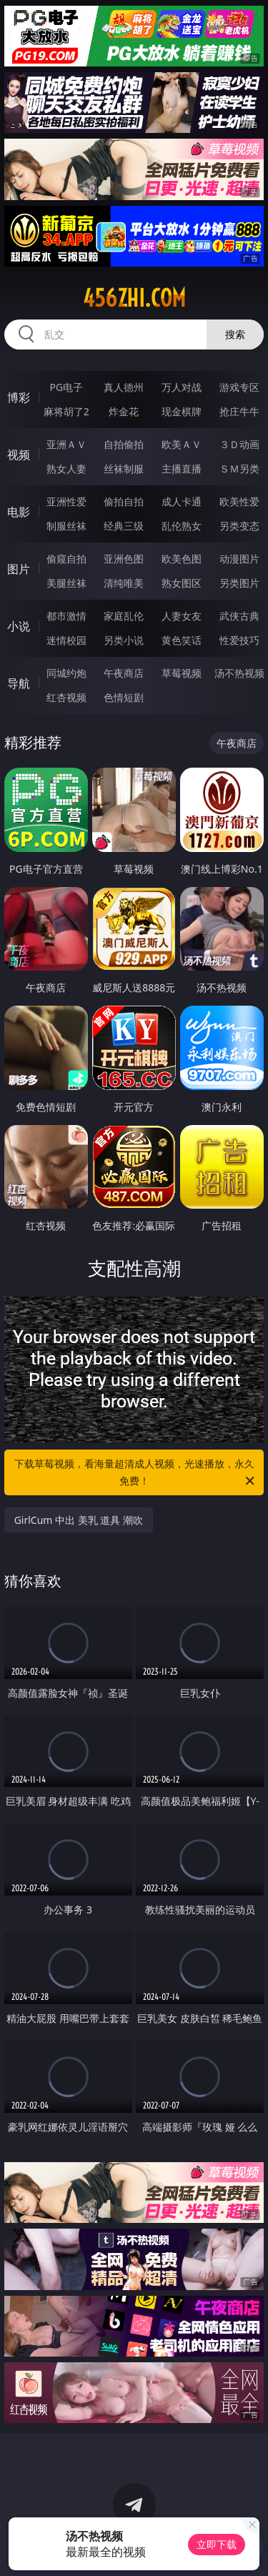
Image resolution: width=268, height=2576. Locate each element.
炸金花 (124, 411)
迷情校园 (66, 640)
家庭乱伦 (124, 616)
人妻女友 (182, 616)
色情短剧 (124, 697)
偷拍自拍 (124, 501)
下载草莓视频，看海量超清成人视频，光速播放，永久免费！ (135, 1473)
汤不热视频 (239, 673)
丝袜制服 (124, 468)
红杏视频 (66, 697)
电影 (18, 512)
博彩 (18, 397)
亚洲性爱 (66, 501)
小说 (18, 626)
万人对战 (182, 387)
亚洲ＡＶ (66, 444)
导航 (18, 683)
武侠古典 (239, 616)
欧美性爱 (239, 501)
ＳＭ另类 (239, 468)
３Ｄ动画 (239, 444)
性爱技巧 (239, 640)
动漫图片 (239, 558)
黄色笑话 (182, 640)
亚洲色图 (124, 558)
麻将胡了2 (66, 411)
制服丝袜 (66, 525)
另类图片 (239, 583)
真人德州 (124, 387)
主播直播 (182, 468)
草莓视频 (182, 673)
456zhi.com (134, 298)
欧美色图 (182, 558)
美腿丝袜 (66, 583)
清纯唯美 (124, 583)
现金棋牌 (182, 411)
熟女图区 (182, 583)
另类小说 (124, 640)
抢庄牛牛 (239, 411)
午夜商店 (124, 673)
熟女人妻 (66, 468)
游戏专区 (239, 387)
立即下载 (217, 2544)
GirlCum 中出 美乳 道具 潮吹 (78, 1520)
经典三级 (124, 525)
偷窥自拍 (66, 558)
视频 (18, 454)
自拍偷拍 (124, 444)
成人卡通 (182, 501)
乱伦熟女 (182, 525)
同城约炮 (66, 673)
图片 (18, 569)
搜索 (235, 334)
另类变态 (239, 525)
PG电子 (66, 387)
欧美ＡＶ (182, 444)
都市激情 (66, 616)
